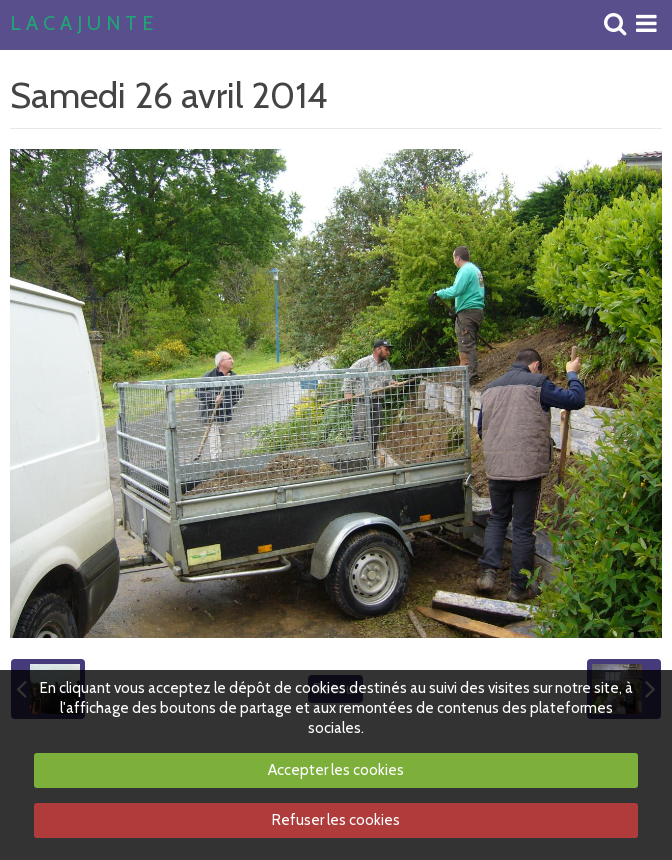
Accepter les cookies (336, 770)
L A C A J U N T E (81, 24)
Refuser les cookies (336, 820)
